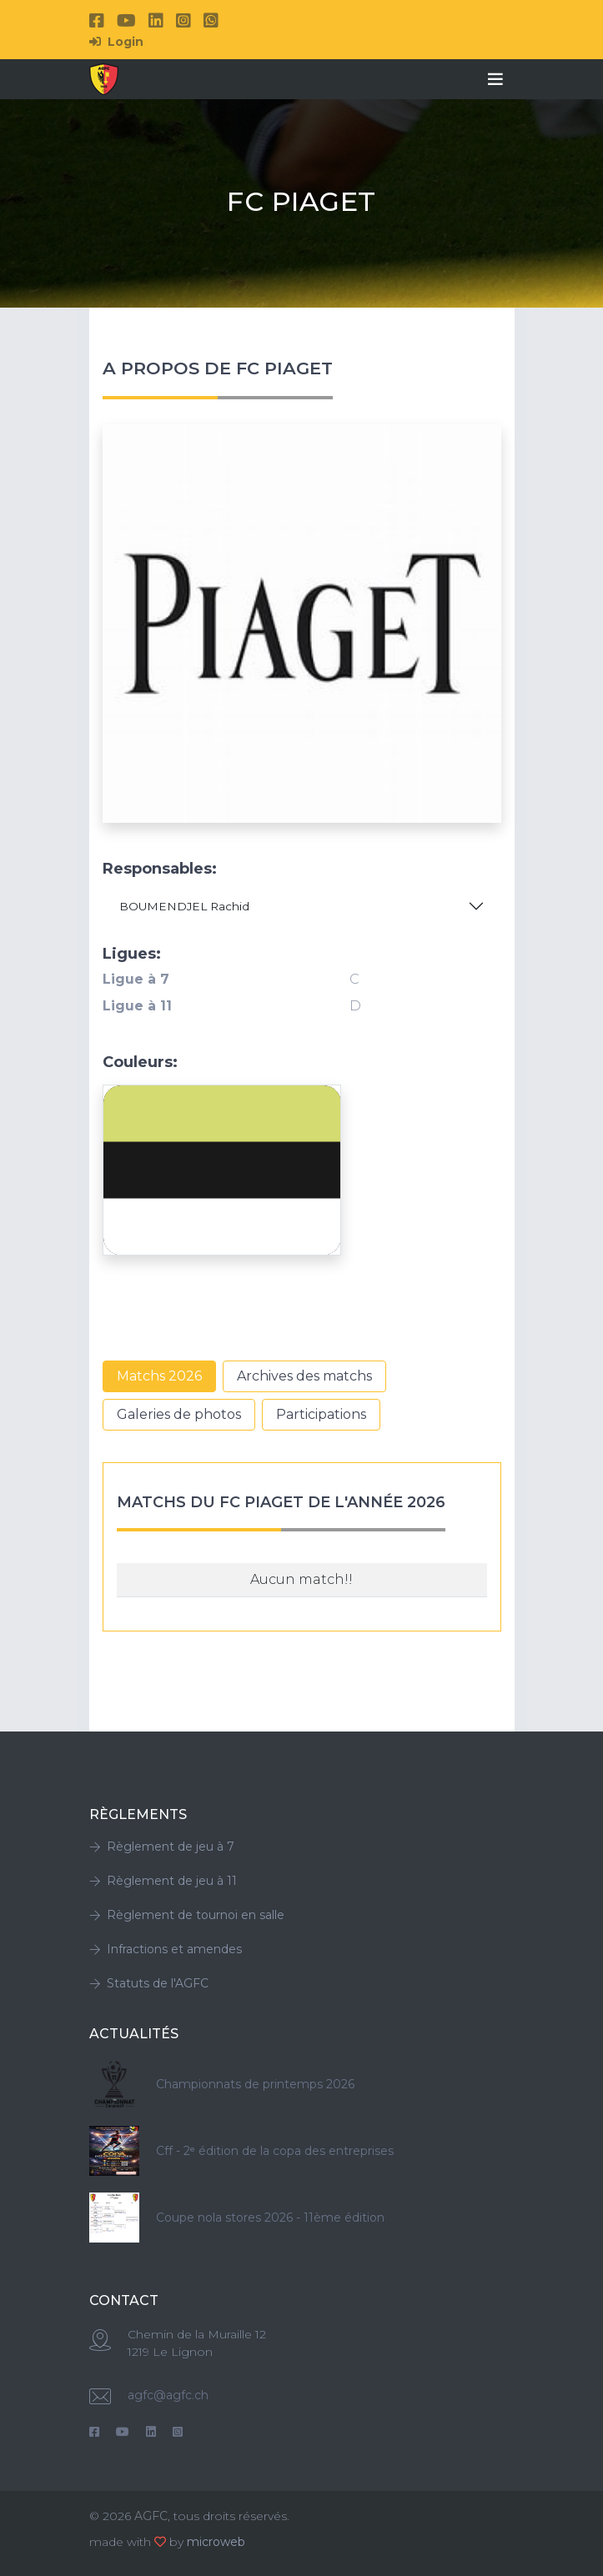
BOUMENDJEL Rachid (184, 906)
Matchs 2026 (159, 1376)
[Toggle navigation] (495, 79)
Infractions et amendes (165, 1949)
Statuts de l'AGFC (149, 1983)
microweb (216, 2541)
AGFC (151, 2515)
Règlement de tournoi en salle (186, 1914)
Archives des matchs (304, 1376)
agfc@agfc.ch (168, 2395)
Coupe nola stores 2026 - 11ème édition (270, 2217)
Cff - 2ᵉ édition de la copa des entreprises (275, 2150)
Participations (321, 1414)
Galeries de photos (179, 1414)
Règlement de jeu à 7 (161, 1846)
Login (116, 41)
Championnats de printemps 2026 (255, 2084)
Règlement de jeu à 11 (163, 1880)
